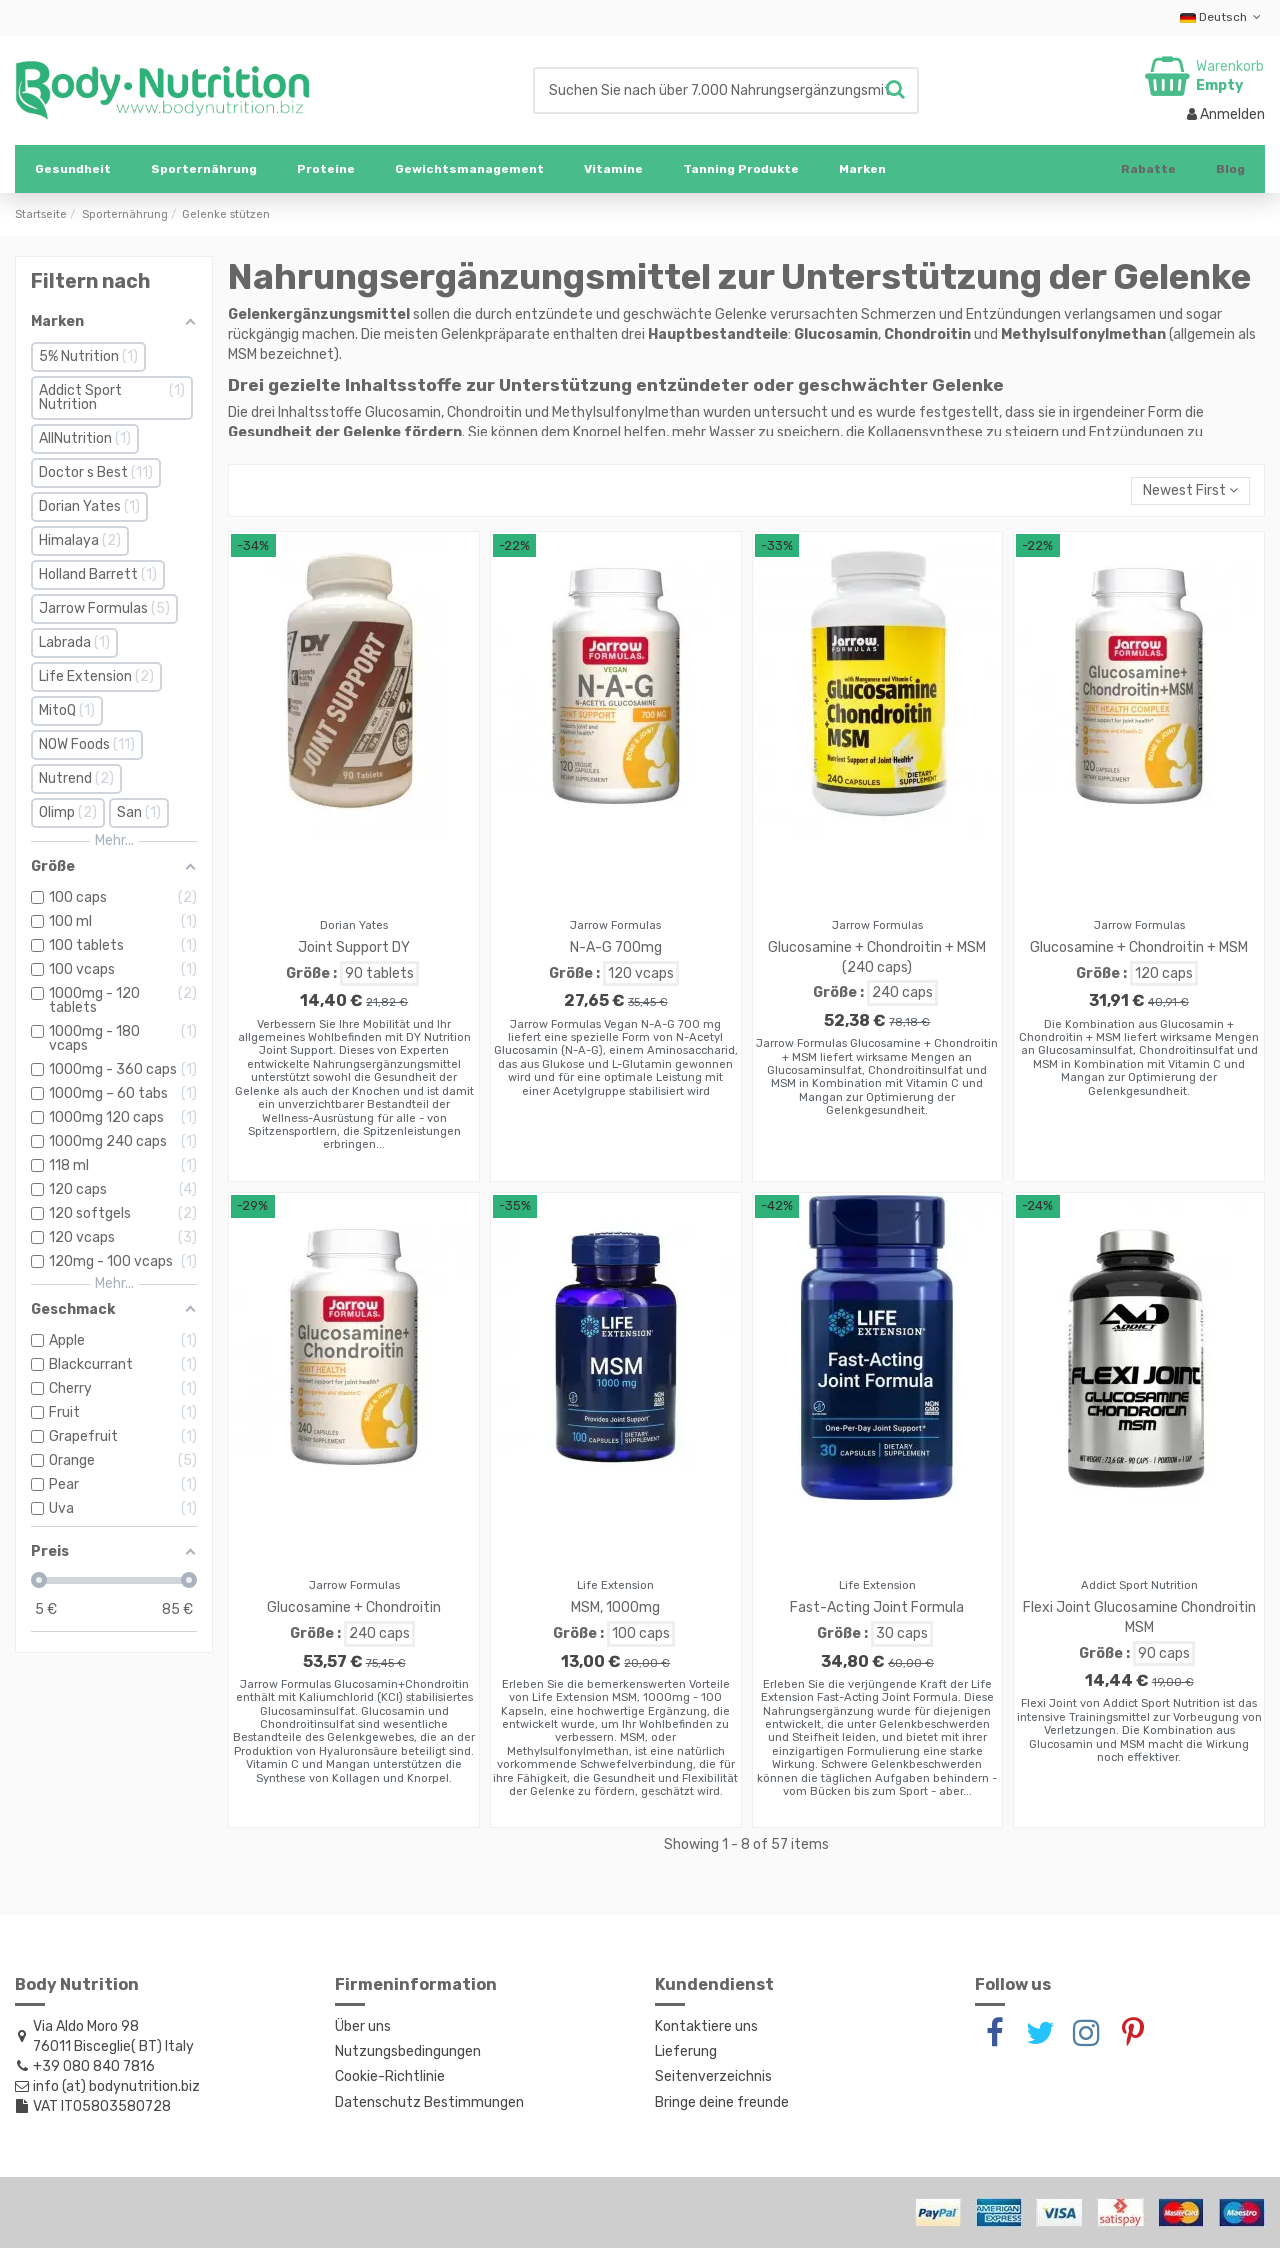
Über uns (363, 2026)
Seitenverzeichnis (713, 2076)
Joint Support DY (354, 947)
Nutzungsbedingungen (408, 2051)
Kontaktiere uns (706, 2026)
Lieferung (686, 2051)
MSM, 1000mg (615, 1607)
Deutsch (1222, 17)
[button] (204, 169)
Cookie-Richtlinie (390, 2076)
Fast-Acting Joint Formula (877, 1607)
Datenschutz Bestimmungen (429, 2102)
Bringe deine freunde (722, 2102)
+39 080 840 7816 (94, 2066)
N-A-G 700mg (616, 947)
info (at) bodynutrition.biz (116, 2086)
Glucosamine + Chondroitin (354, 1607)
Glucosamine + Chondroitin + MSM (1139, 947)
